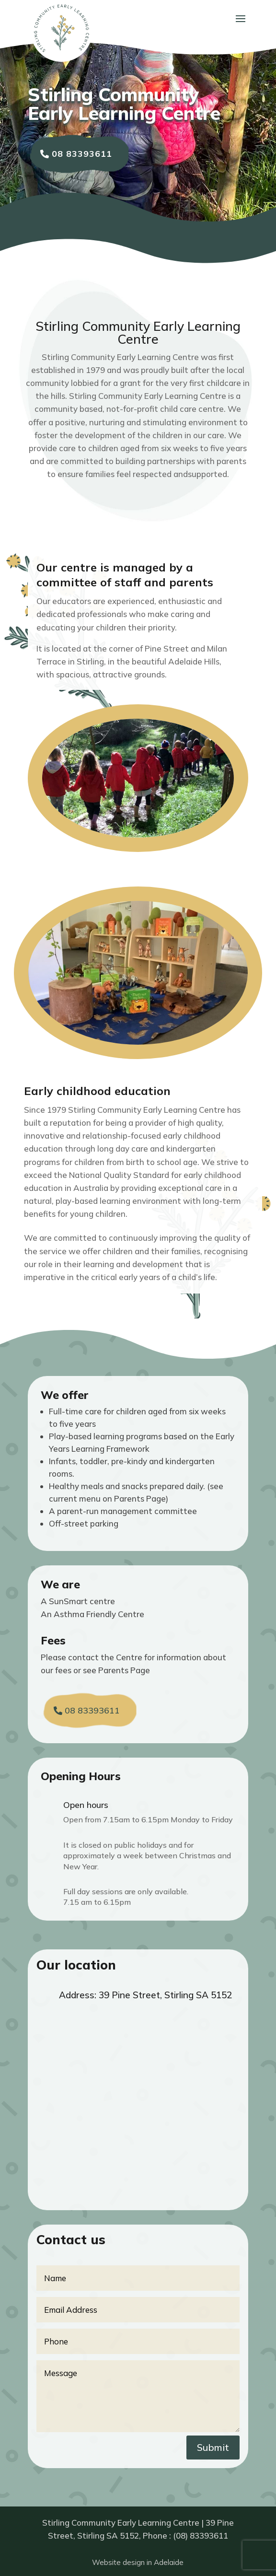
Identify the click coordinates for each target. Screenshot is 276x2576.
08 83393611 (82, 153)
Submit (213, 2447)
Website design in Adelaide (138, 2562)
